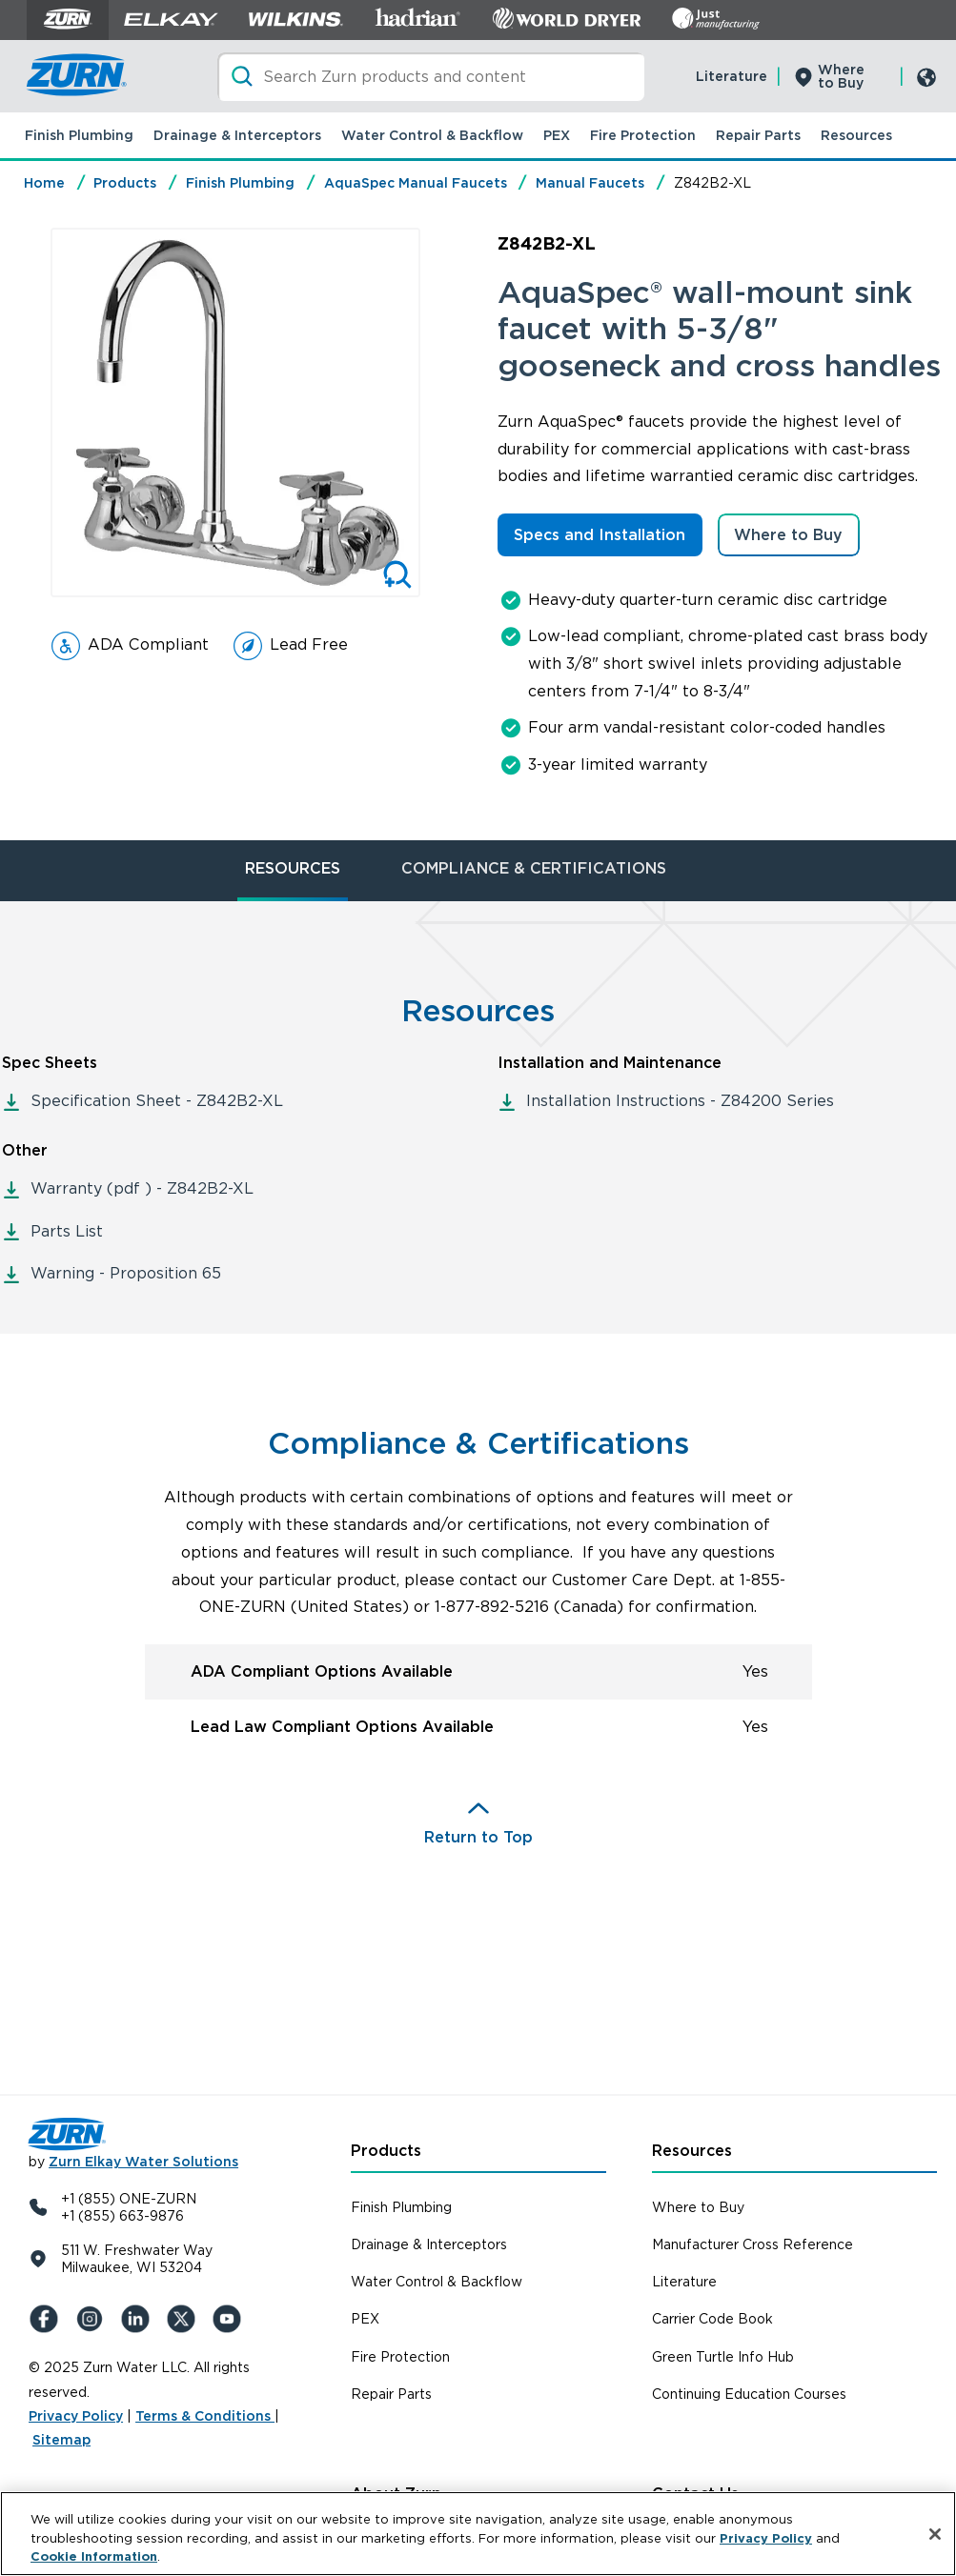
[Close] (935, 2534)
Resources (856, 135)
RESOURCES (292, 868)
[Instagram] (93, 2319)
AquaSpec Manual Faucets (415, 183)
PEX (556, 135)
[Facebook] (48, 2319)
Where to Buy (841, 76)
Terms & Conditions (205, 2416)
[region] (478, 2533)
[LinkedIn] (139, 2319)
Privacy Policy (76, 2416)
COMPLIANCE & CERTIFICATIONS (533, 868)
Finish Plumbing (79, 135)
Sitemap (61, 2439)
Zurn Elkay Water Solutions (143, 2161)
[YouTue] (231, 2319)
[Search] (430, 76)
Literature (731, 76)
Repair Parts (758, 135)
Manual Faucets (590, 183)
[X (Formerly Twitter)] (185, 2319)
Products (124, 183)
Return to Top (478, 1837)
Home (44, 183)
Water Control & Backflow (432, 135)
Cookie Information (94, 2556)
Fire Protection (643, 135)
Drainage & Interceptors (237, 135)
